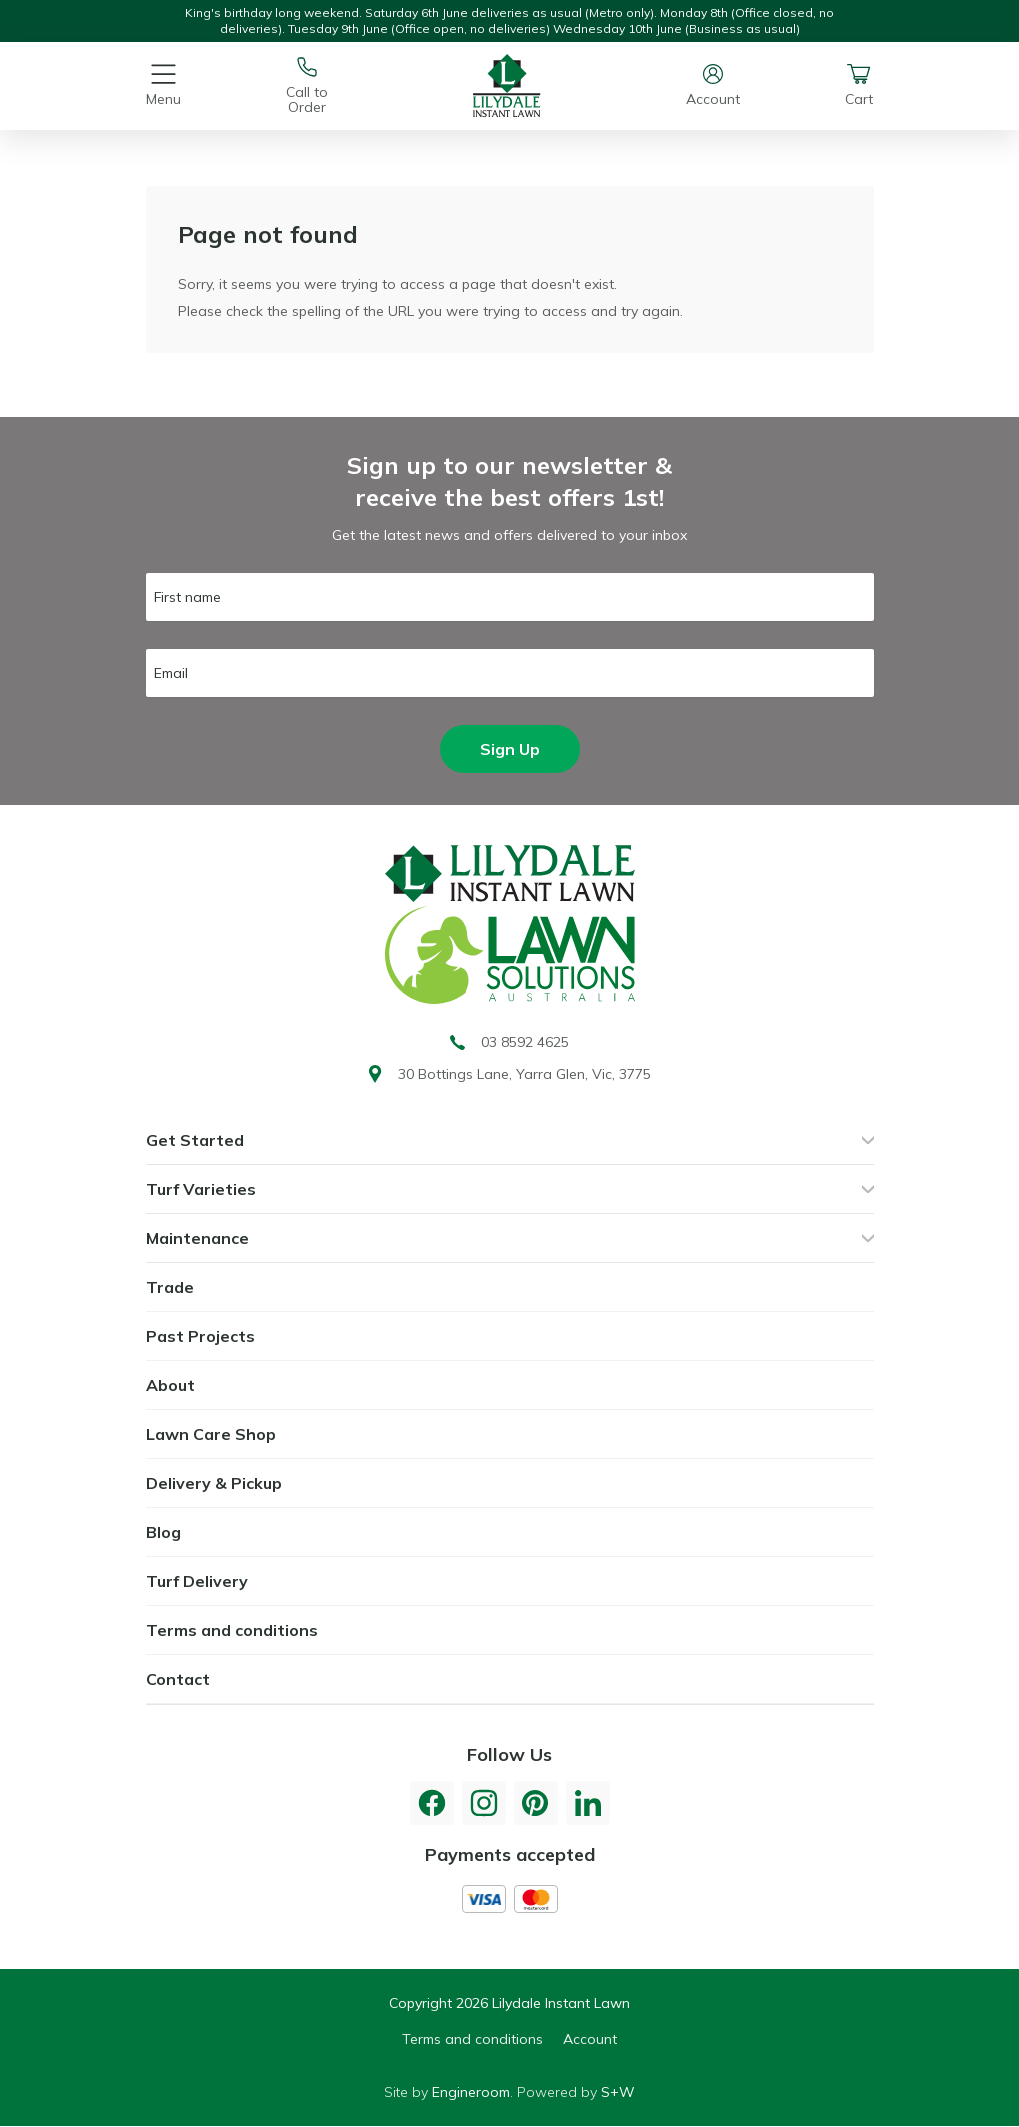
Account (590, 2039)
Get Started (195, 1140)
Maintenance (197, 1238)
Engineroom (471, 2092)
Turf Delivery (197, 1581)
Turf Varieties (201, 1189)
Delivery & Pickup (214, 1483)
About (170, 1385)
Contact (178, 1679)
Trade (170, 1287)
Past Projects (200, 1336)
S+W (618, 2092)
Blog (163, 1532)
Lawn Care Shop (211, 1434)
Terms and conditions (232, 1630)
